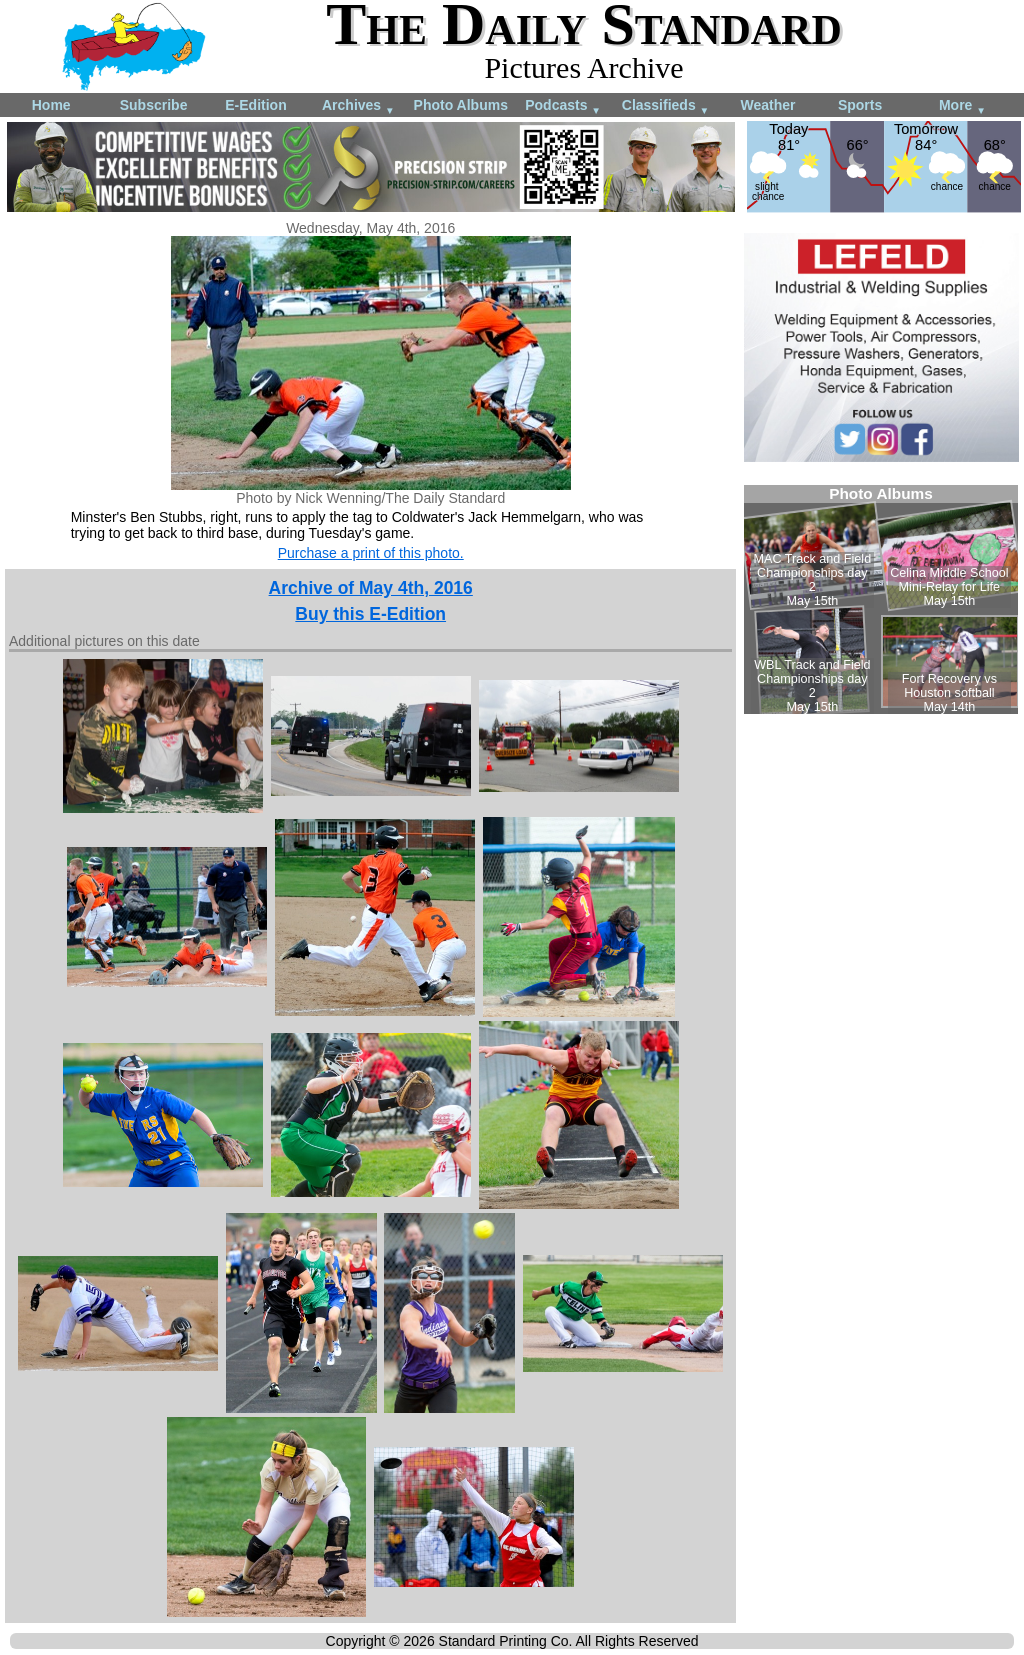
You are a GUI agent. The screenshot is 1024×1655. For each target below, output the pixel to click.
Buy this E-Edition (370, 614)
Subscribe (154, 105)
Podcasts (563, 106)
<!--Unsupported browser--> (881, 599)
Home (51, 105)
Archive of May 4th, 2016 (371, 588)
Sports (860, 105)
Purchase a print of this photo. (371, 553)
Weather (767, 105)
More (962, 106)
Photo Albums (461, 105)
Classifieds (666, 106)
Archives (358, 106)
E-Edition (255, 105)
